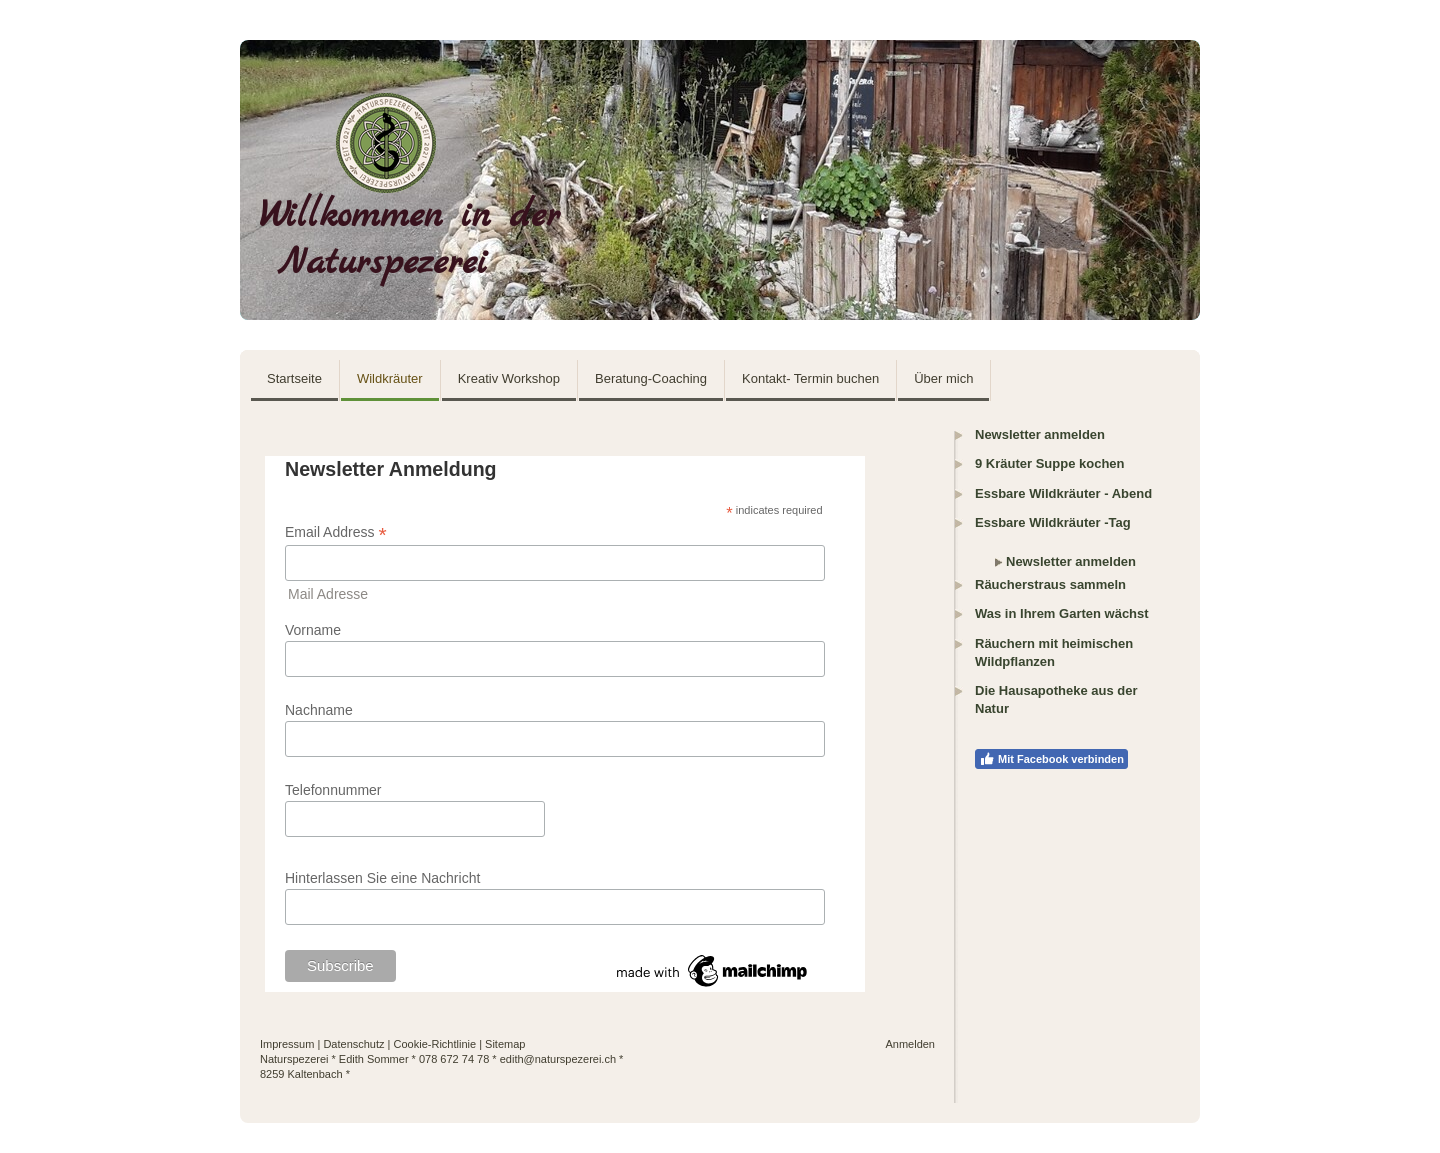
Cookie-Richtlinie (435, 1044)
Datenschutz (353, 1044)
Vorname (313, 630)
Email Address (336, 532)
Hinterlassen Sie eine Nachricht (382, 878)
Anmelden (910, 1044)
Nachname (319, 710)
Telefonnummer (333, 790)
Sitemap (505, 1044)
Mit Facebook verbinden (1051, 759)
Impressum (287, 1044)
